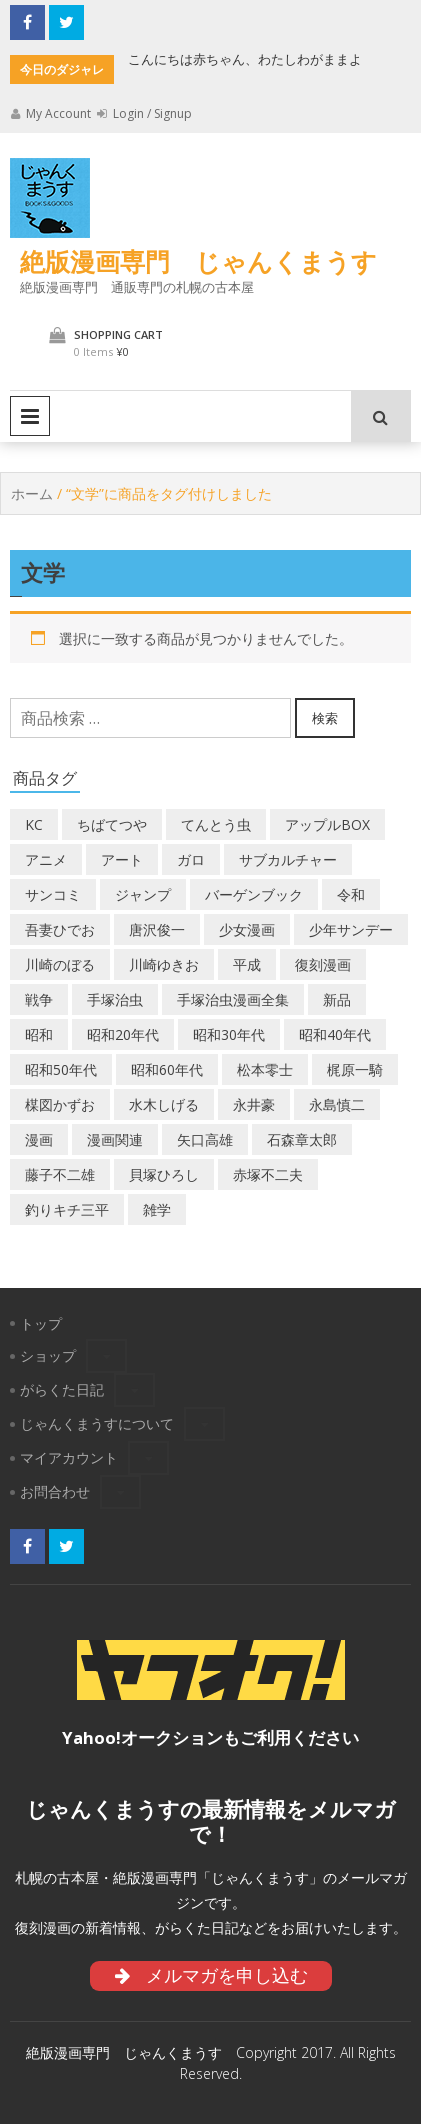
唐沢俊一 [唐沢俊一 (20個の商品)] (157, 929)
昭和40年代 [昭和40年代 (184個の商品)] (335, 1034)
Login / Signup (144, 113)
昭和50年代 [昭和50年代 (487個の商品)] (61, 1069)
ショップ (48, 1355)
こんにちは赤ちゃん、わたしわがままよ (245, 59)
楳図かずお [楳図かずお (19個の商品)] (60, 1104)
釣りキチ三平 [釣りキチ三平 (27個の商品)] (67, 1209)
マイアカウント (69, 1457)
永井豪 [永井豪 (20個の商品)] (254, 1104)
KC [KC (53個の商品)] (34, 824)
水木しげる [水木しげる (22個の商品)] (164, 1104)
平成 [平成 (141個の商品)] (247, 964)
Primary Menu (30, 416)
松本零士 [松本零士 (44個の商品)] (265, 1069)
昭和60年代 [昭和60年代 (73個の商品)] (167, 1069)
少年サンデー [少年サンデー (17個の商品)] (351, 929)
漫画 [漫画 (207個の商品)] (39, 1139)
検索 (325, 718)
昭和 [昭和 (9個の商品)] (39, 1034)
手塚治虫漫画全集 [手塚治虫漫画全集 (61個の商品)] (233, 999)
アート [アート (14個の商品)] (122, 859)
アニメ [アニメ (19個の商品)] (46, 859)
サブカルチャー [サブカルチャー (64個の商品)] (288, 859)
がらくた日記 (62, 1389)
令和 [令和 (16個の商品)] (351, 894)
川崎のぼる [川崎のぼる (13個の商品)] (60, 964)
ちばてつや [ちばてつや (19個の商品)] (112, 824)
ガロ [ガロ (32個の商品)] (191, 859)
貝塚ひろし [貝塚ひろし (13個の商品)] (164, 1174)
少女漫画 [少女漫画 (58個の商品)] (247, 929)
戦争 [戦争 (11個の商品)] (39, 999)
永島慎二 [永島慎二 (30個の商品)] (337, 1104)
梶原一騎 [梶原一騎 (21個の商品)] (355, 1069)
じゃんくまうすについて (97, 1423)
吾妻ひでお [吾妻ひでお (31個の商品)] (60, 929)
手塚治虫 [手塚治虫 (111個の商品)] (115, 999)
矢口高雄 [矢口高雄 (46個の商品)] (205, 1139)
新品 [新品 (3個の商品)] (337, 999)
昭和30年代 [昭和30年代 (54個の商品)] (229, 1034)
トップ (41, 1323)
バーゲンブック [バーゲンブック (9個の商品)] (254, 894)
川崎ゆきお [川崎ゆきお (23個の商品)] (164, 964)
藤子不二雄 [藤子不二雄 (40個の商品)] (60, 1174)
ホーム (32, 493)
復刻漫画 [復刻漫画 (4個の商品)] (323, 964)
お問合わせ (55, 1491)
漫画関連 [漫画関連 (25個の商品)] (115, 1139)
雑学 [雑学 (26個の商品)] (157, 1209)
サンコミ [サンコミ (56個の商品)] (53, 894)
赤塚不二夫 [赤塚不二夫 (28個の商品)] (268, 1174)
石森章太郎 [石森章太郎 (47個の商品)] (302, 1139)
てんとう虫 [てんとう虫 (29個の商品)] (216, 824)
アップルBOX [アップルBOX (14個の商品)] (327, 824)
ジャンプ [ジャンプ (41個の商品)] (143, 894)
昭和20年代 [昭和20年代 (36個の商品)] (123, 1034)
